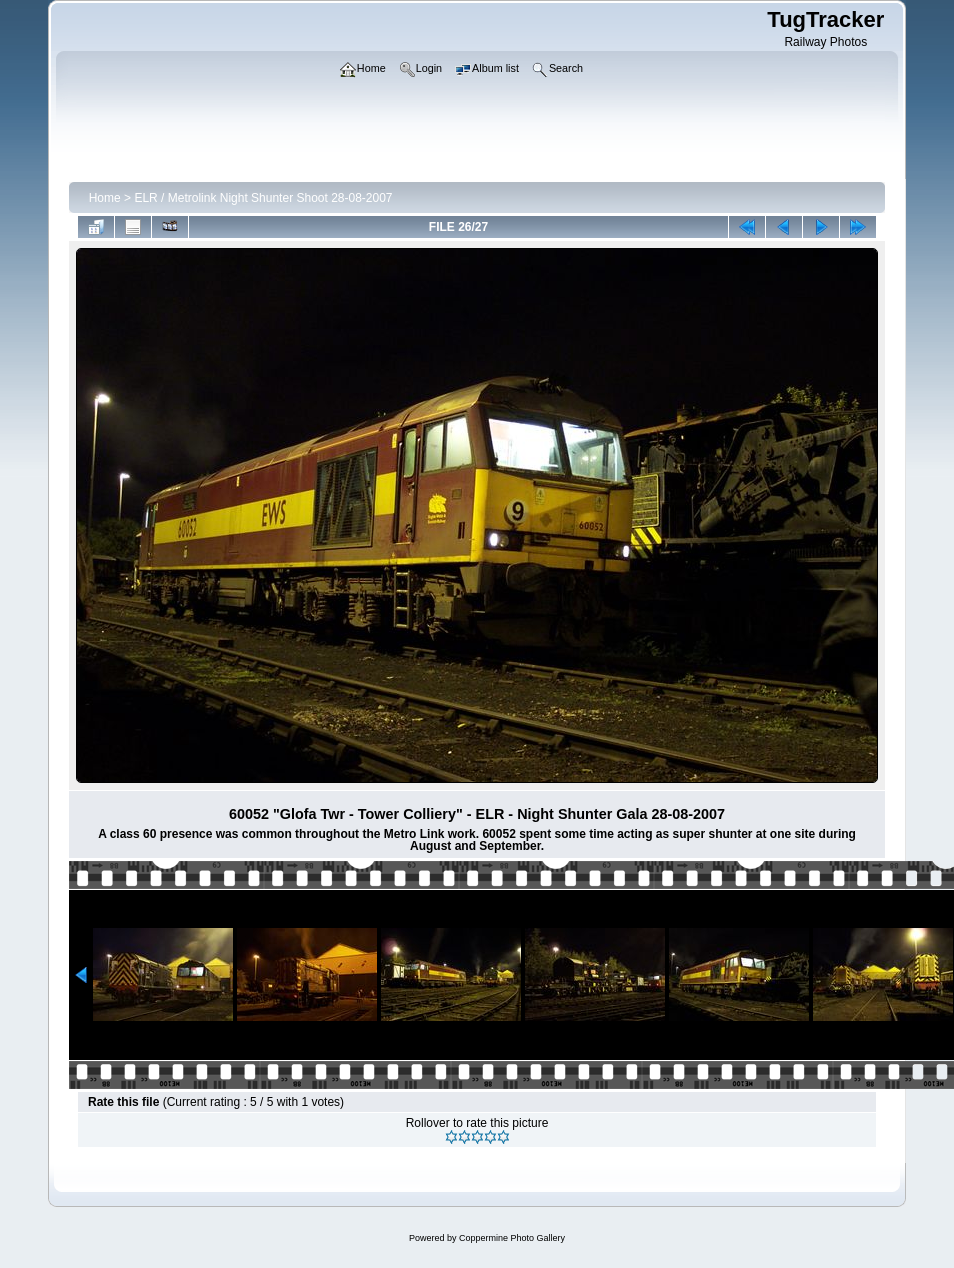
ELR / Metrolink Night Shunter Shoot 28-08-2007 (263, 198)
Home (105, 198)
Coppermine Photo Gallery (512, 1238)
